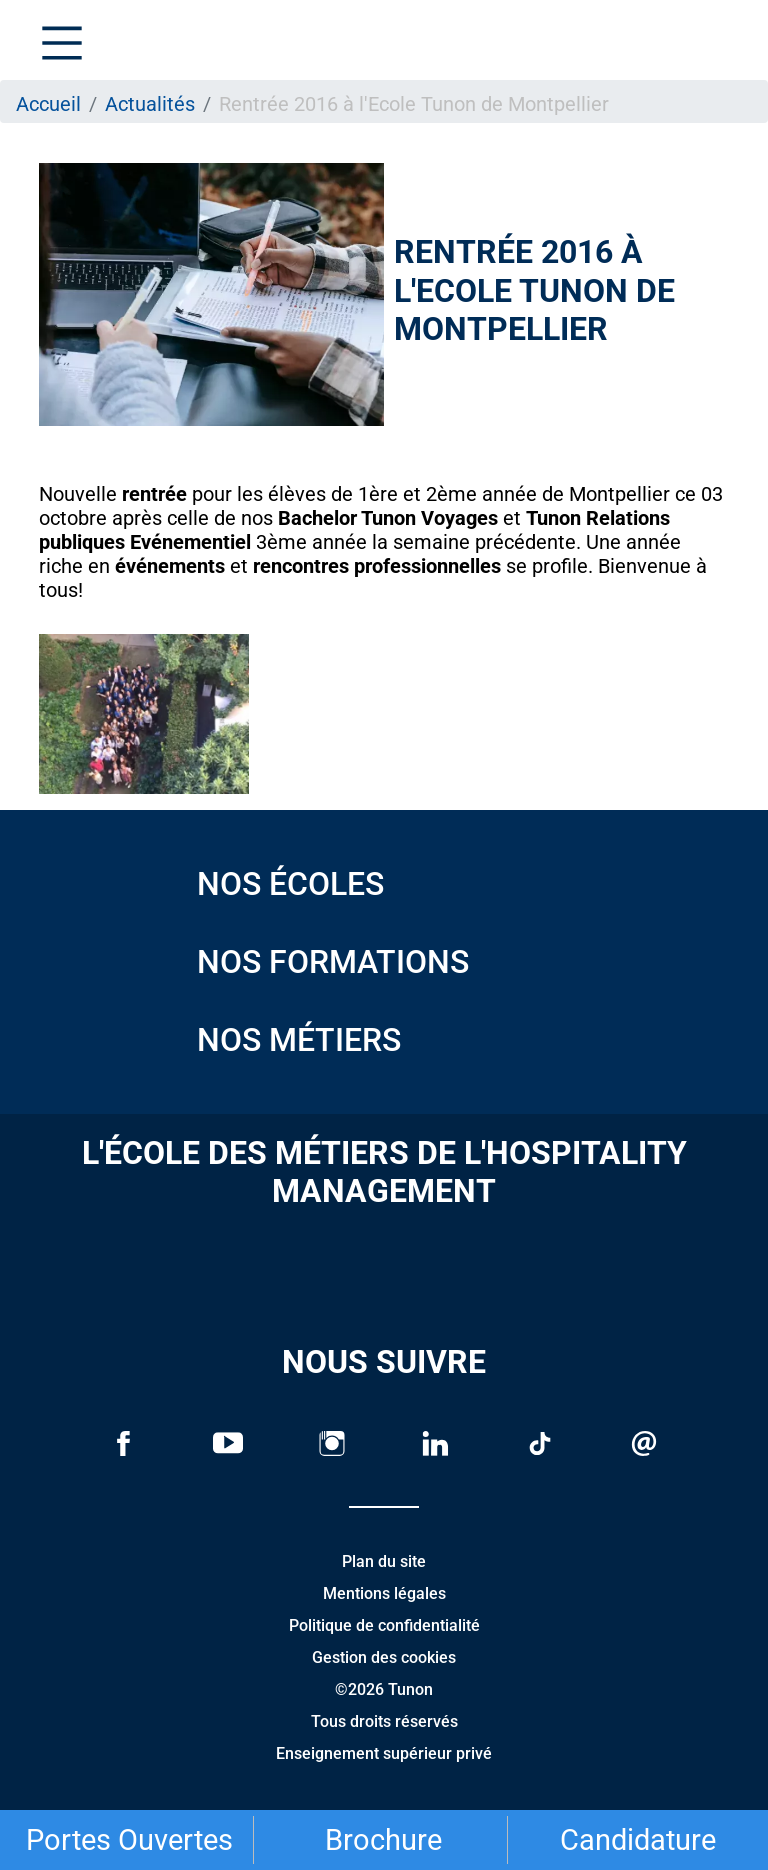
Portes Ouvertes (129, 1840)
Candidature (638, 1840)
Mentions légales (384, 1593)
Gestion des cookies (384, 1657)
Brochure (383, 1840)
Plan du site (384, 1561)
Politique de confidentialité (384, 1625)
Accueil (48, 104)
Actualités (150, 104)
